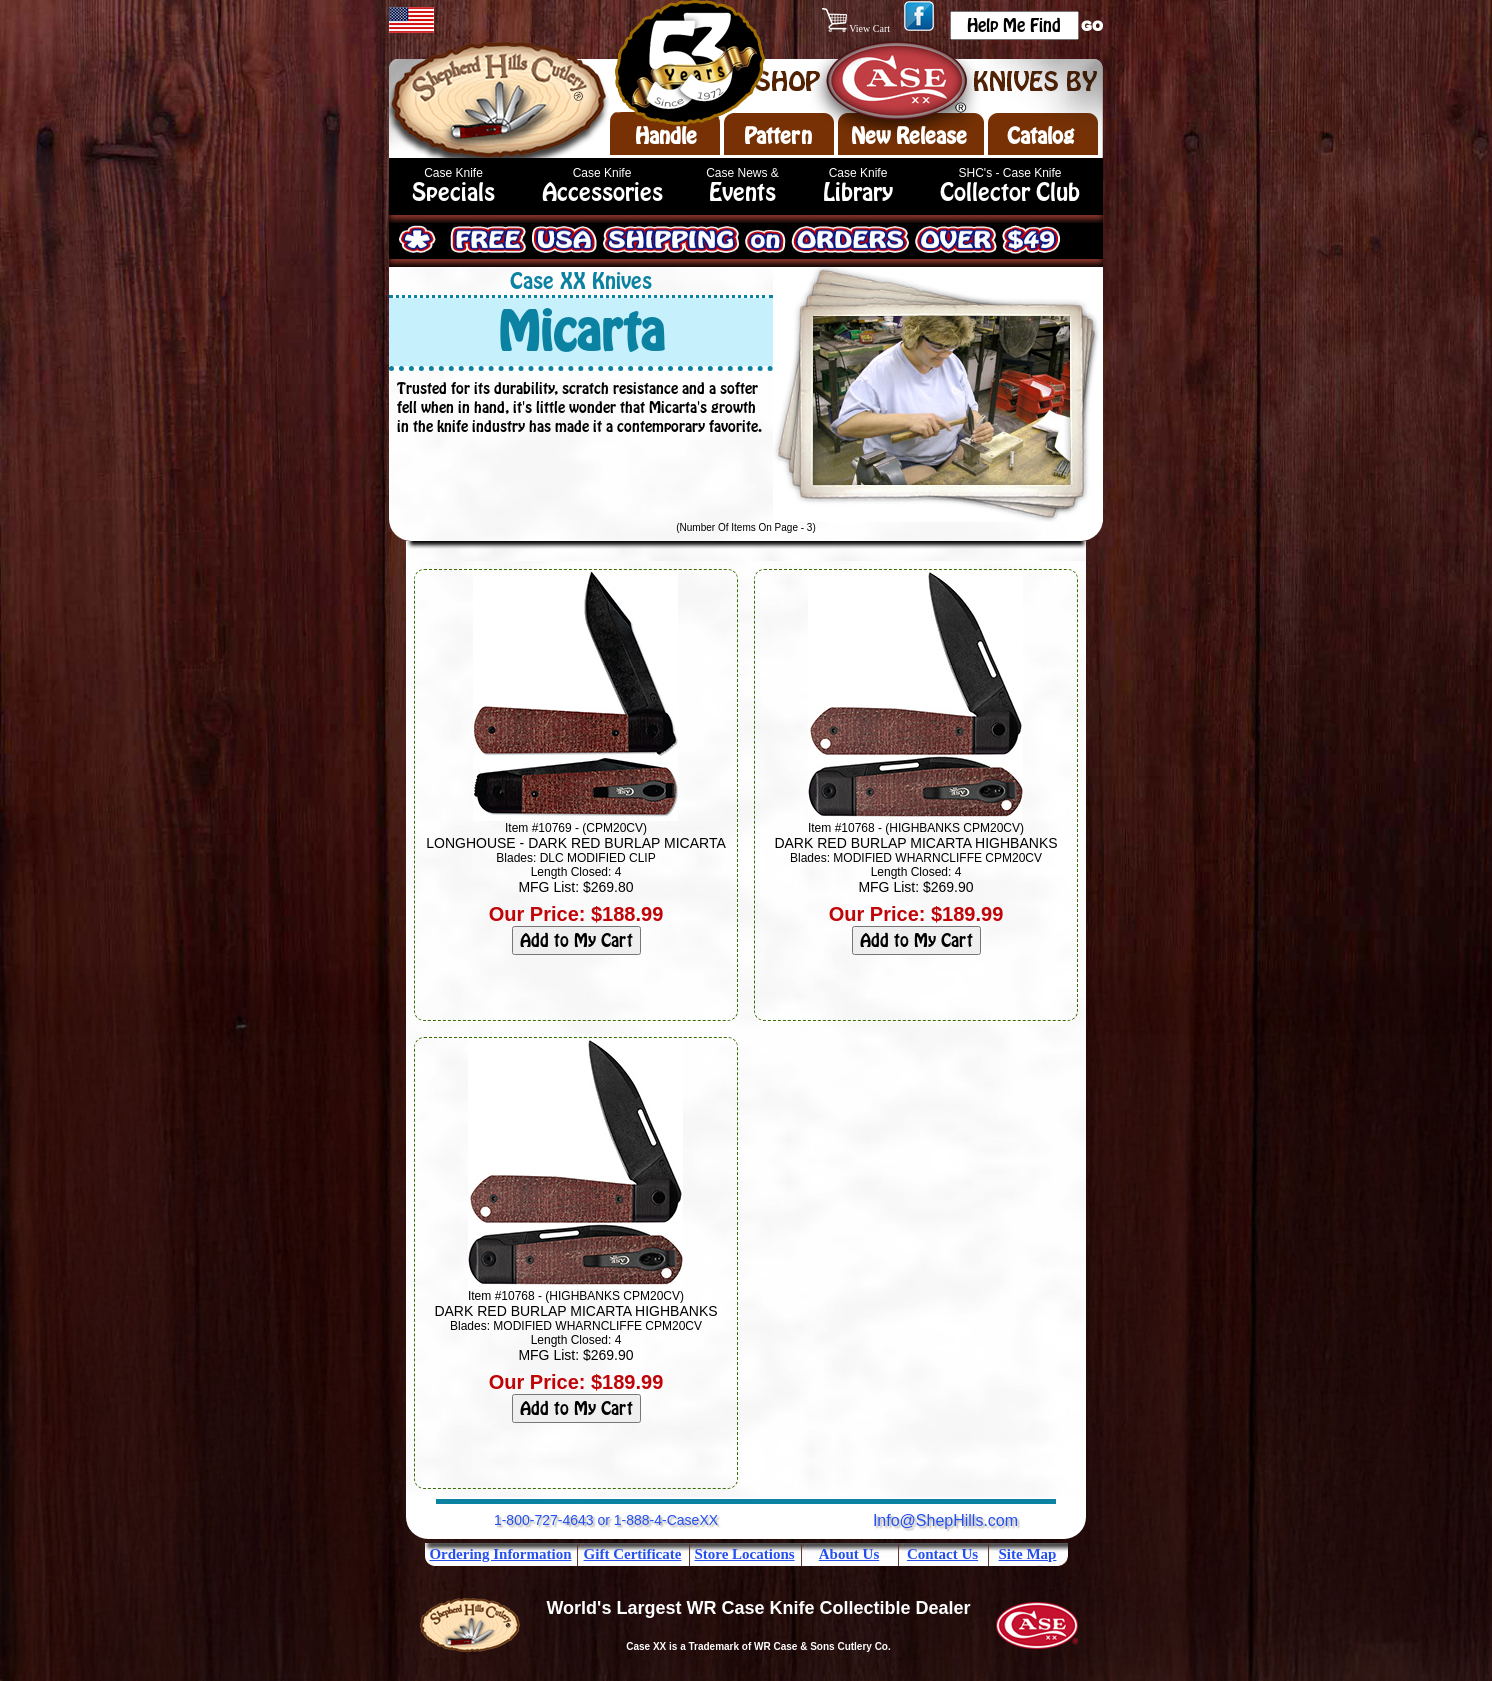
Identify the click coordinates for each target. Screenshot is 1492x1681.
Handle (666, 136)
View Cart (857, 28)
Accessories (602, 192)
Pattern (778, 136)
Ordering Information (500, 1554)
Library (858, 192)
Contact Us (942, 1554)
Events (742, 192)
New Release (909, 136)
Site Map (1028, 1554)
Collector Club (1010, 192)
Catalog (1040, 136)
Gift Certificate (633, 1554)
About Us (849, 1554)
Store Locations (744, 1554)
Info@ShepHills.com (945, 1520)
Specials (453, 192)
